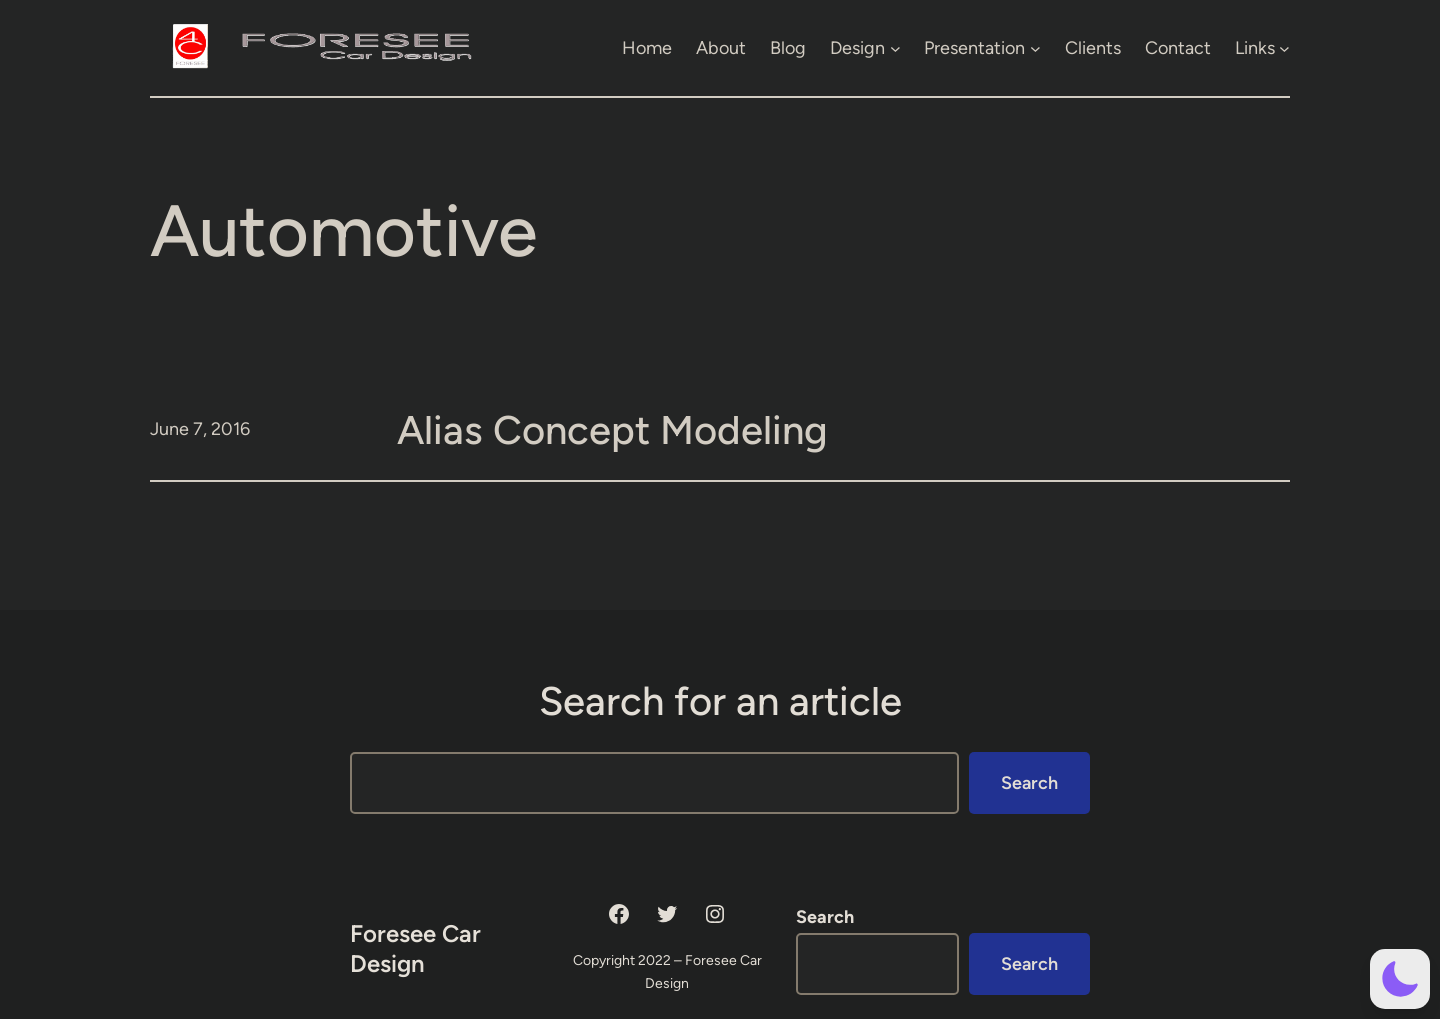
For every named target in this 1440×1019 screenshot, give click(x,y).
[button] (1400, 979)
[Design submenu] (895, 47)
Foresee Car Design (415, 948)
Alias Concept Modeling (612, 430)
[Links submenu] (1284, 47)
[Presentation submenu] (1035, 47)
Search (1029, 783)
